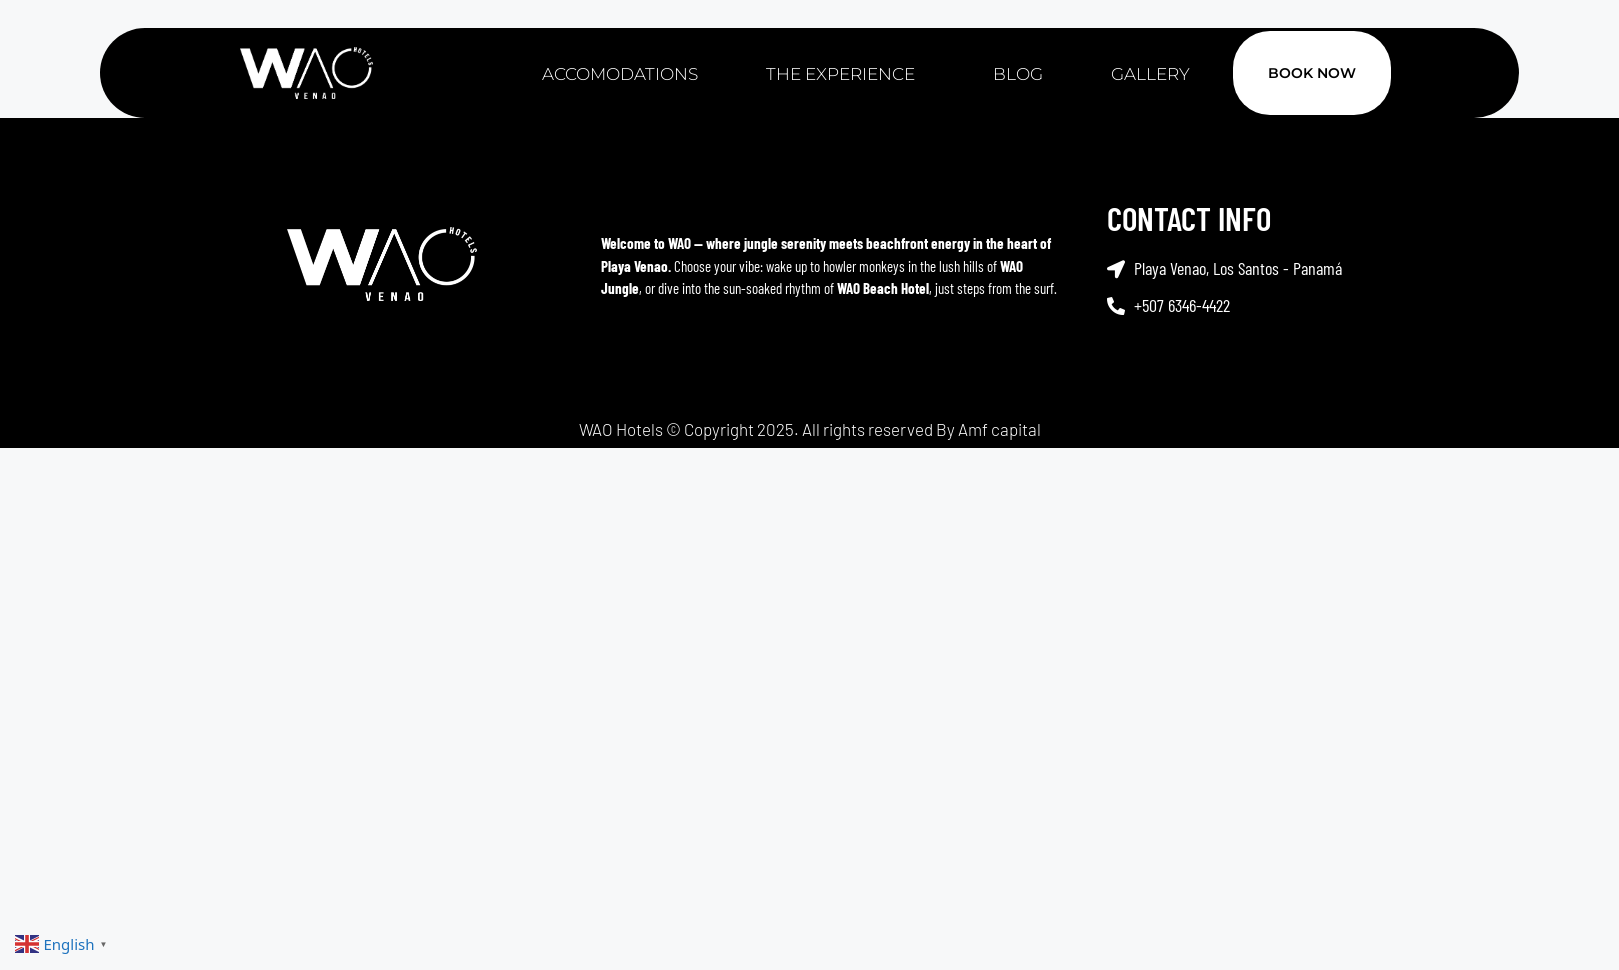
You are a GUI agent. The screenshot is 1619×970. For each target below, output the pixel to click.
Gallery (1150, 74)
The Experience (845, 74)
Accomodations (620, 74)
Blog (1018, 74)
